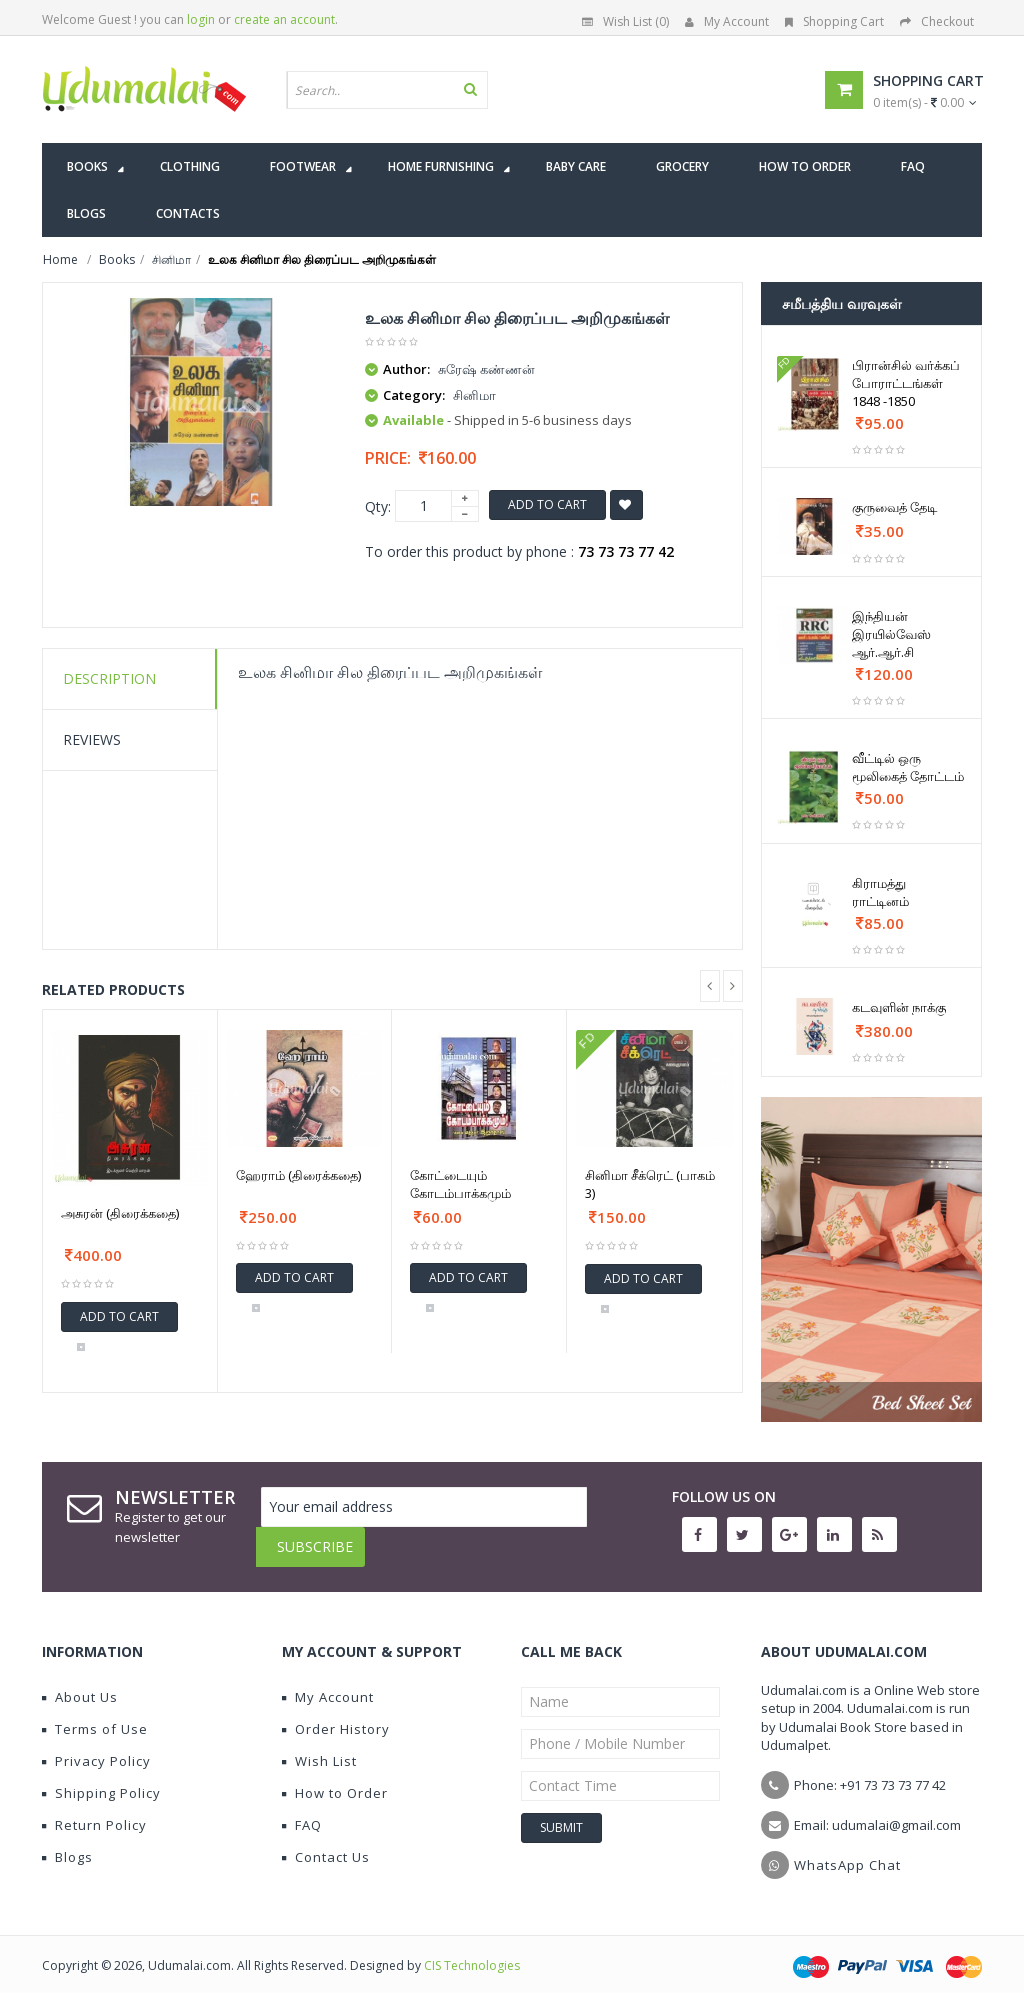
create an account (284, 19)
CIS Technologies (472, 1950)
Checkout (937, 21)
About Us (80, 1682)
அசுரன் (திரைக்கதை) (120, 1213)
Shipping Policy (101, 1778)
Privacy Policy (96, 1746)
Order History (336, 1714)
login (201, 19)
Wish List (319, 1746)
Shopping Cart (834, 21)
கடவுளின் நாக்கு (899, 1007)
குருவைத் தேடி (894, 507)
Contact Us (326, 1842)
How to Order (335, 1778)
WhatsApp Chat (847, 1850)
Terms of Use (95, 1714)
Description (109, 678)
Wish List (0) (625, 21)
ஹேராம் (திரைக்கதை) (298, 1175)
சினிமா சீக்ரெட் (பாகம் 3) (650, 1184)
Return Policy (94, 1810)
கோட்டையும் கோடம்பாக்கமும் (460, 1184)
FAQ (302, 1810)
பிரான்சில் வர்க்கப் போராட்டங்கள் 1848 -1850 (906, 383)
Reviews (92, 739)
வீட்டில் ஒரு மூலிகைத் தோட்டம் (908, 767)
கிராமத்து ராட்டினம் (880, 892)
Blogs (67, 1842)
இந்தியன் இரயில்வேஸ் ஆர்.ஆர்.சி (891, 634)
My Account (727, 21)
